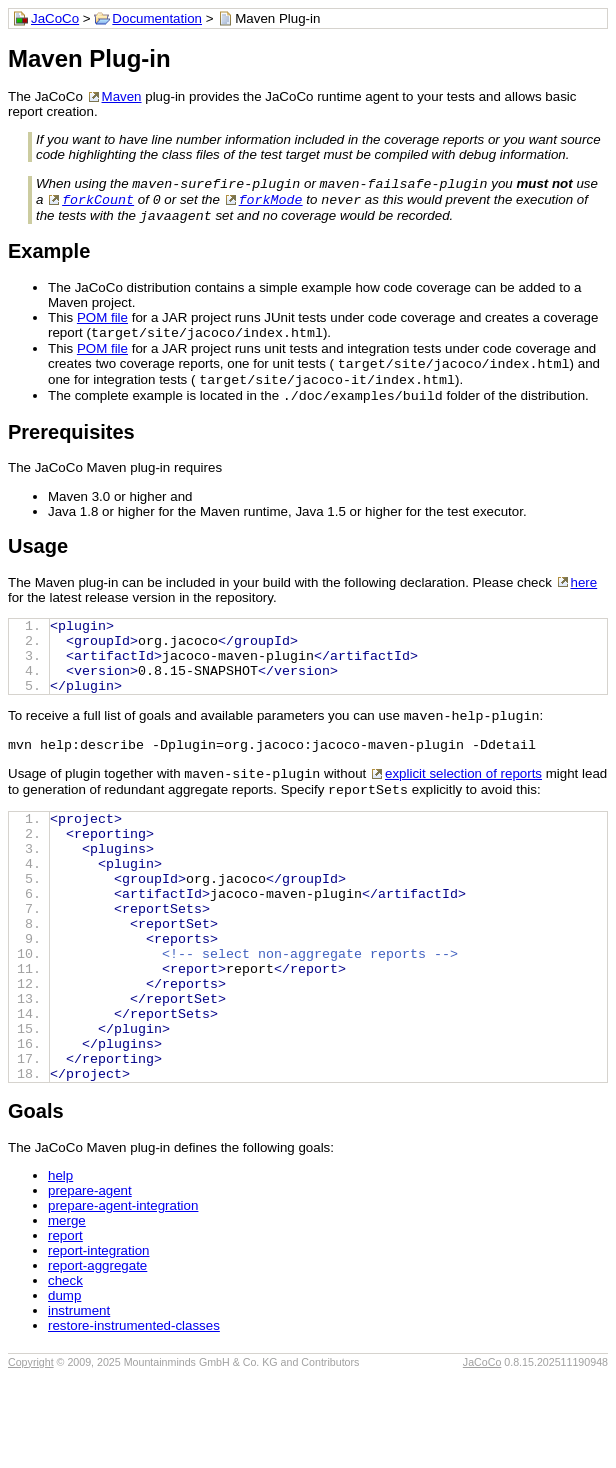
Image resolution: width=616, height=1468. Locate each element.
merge (67, 1312)
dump (64, 1387)
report (65, 1327)
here (584, 596)
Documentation (157, 18)
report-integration (99, 1342)
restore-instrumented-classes (134, 1417)
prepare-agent (90, 1282)
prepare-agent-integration (123, 1297)
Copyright (31, 1454)
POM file (102, 323)
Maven (122, 96)
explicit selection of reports (463, 809)
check (65, 1372)
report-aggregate (97, 1357)
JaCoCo (55, 18)
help (60, 1267)
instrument (79, 1402)
